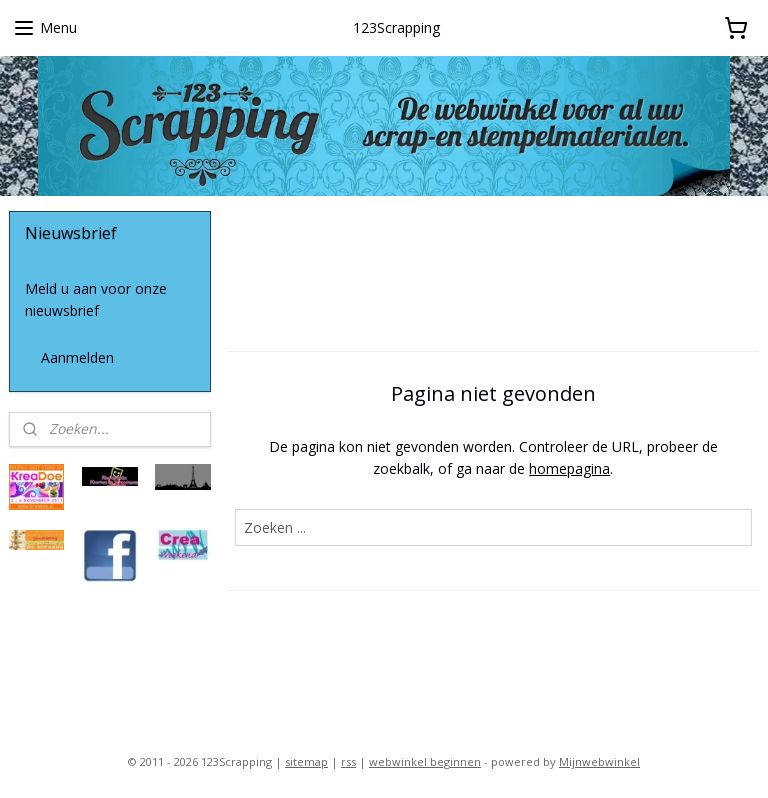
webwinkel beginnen (425, 761)
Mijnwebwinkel (599, 761)
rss (348, 761)
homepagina (570, 468)
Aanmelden (77, 357)
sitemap (306, 761)
